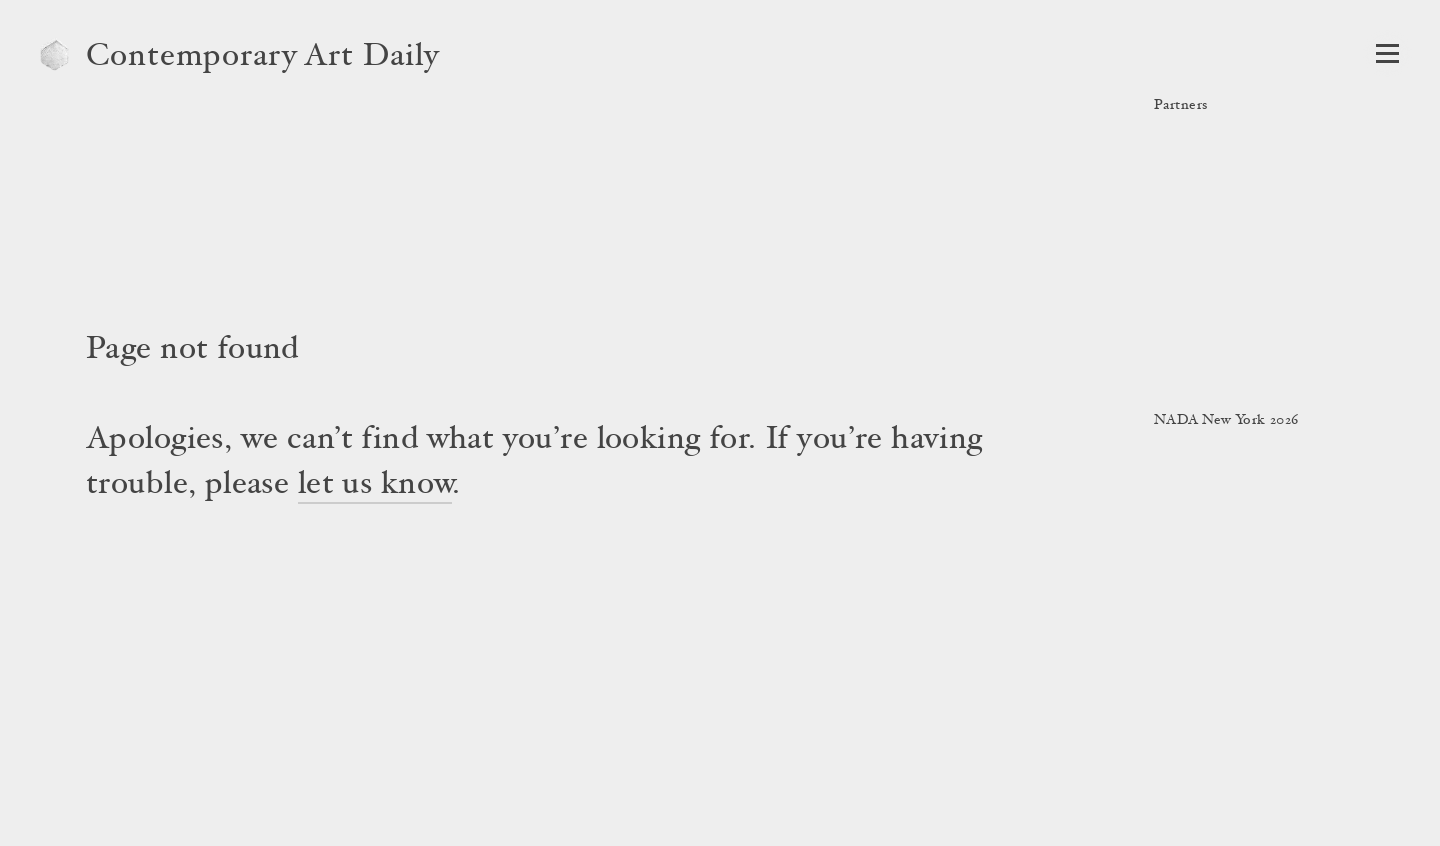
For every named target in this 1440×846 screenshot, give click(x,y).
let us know (375, 486)
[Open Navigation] (1387, 53)
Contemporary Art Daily (263, 58)
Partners (1180, 106)
